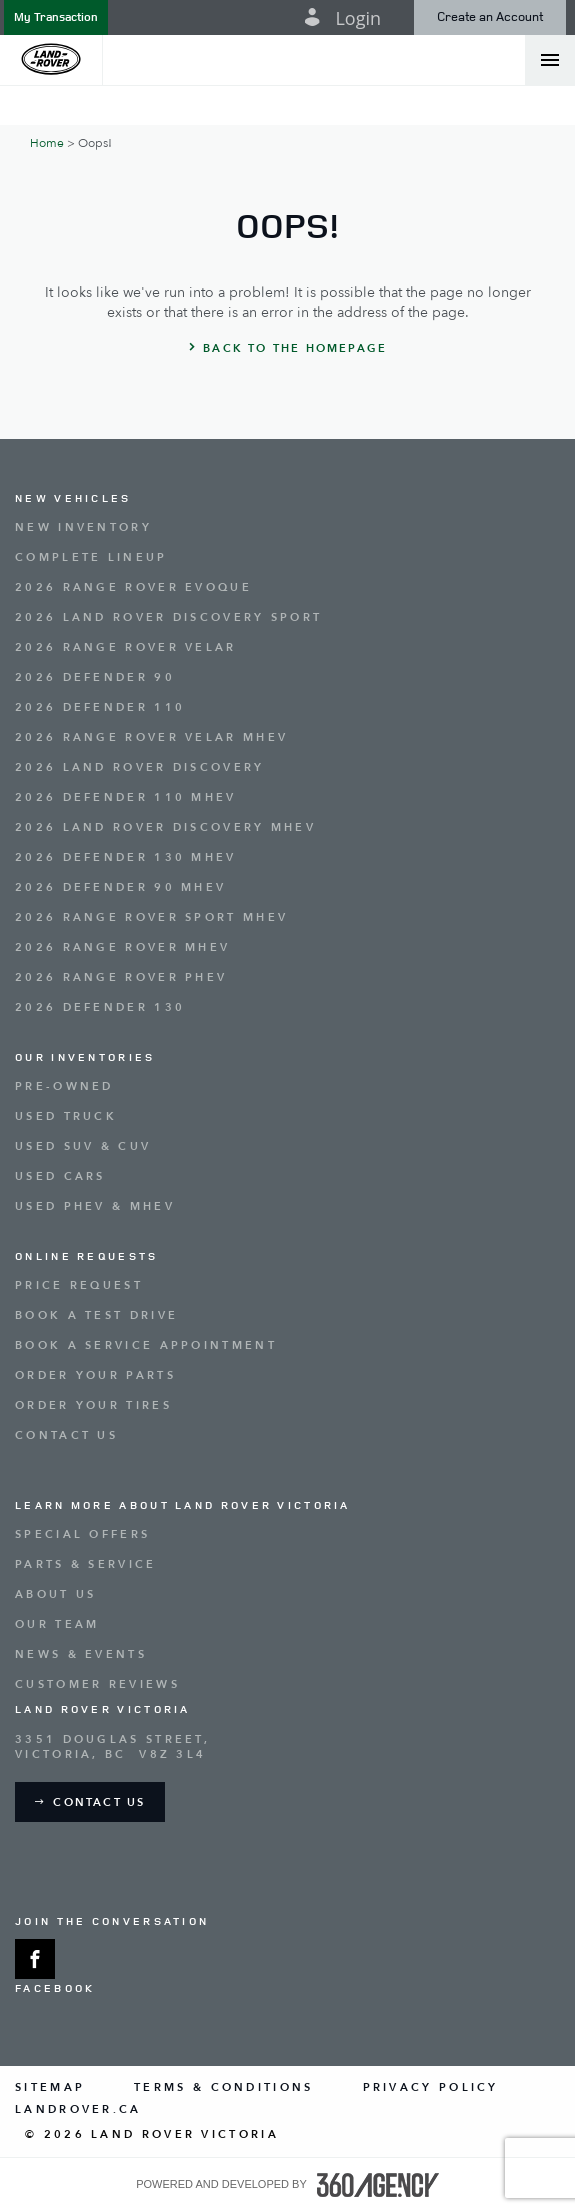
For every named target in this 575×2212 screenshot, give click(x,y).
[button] (56, 17)
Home (47, 143)
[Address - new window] (287, 1747)
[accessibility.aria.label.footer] (378, 2185)
